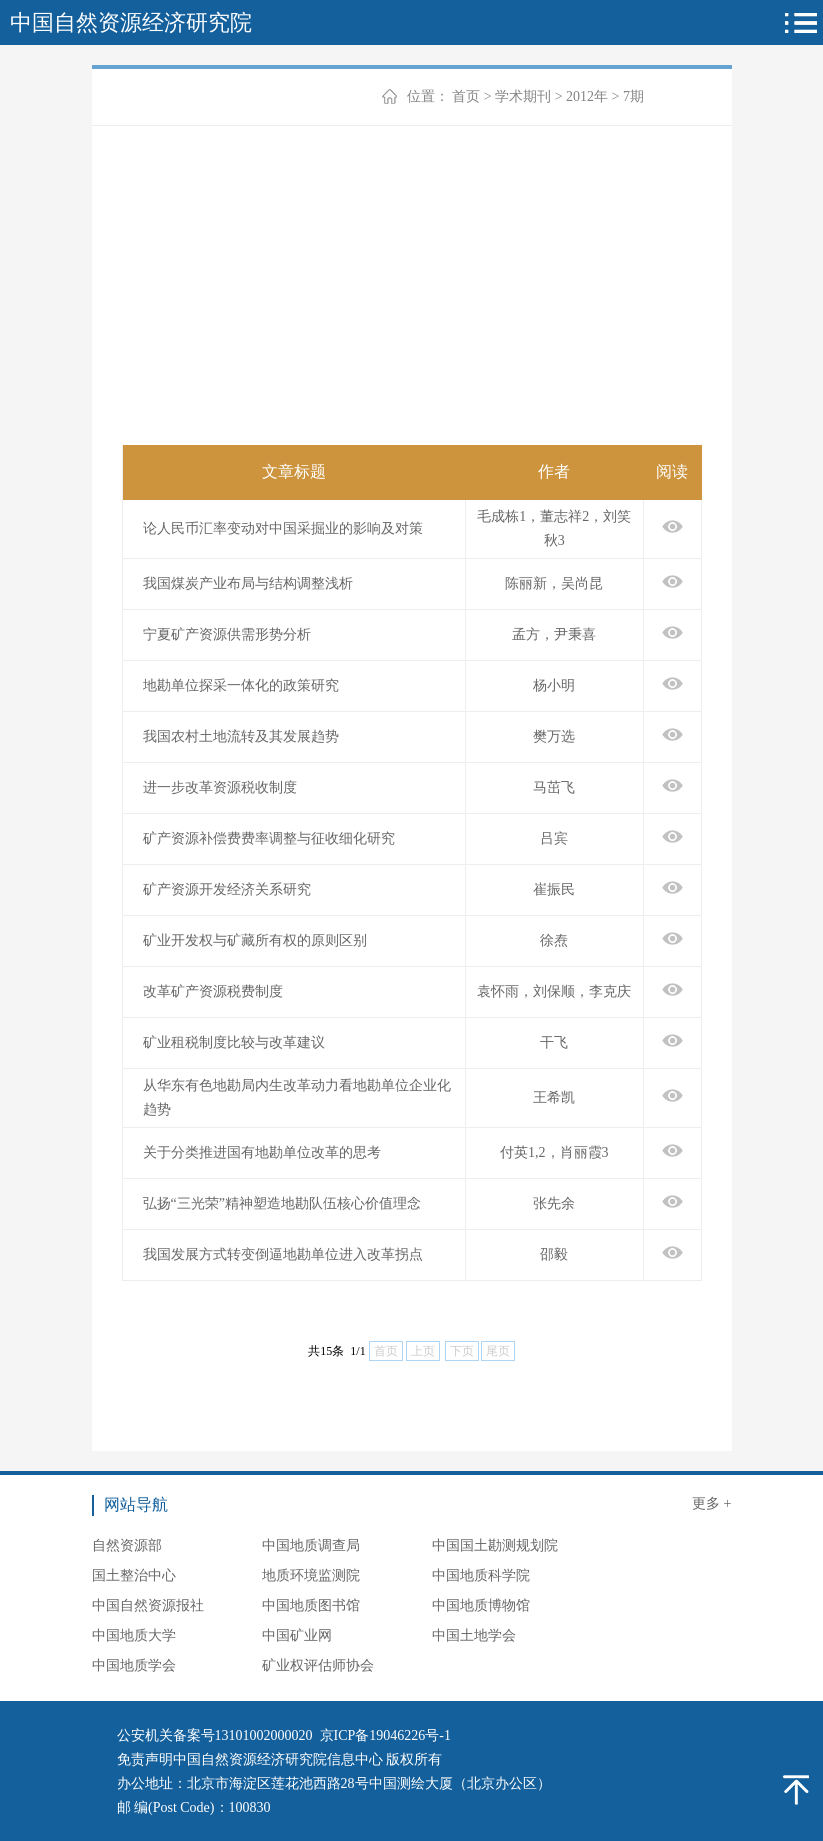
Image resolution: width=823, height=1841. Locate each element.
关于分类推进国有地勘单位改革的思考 (262, 1152)
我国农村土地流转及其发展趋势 (241, 736)
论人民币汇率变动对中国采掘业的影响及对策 (283, 528)
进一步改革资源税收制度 (220, 787)
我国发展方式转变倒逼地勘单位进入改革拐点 (283, 1254)
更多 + (711, 1503)
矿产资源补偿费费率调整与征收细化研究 (269, 838)
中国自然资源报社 (148, 1605)
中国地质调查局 (311, 1545)
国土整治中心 (134, 1575)
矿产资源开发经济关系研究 (227, 889)
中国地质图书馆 (311, 1605)
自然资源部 (127, 1545)
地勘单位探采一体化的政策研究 (241, 685)
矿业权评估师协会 (318, 1665)
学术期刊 (523, 96)
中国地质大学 (134, 1635)
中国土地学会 (474, 1635)
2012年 (587, 96)
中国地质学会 (134, 1665)
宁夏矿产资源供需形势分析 (227, 634)
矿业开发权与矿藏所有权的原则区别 (255, 940)
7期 (633, 96)
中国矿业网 (297, 1635)
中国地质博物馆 (481, 1605)
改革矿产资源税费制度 (213, 991)
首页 (466, 96)
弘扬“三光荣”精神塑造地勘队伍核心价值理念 (282, 1203)
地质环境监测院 (311, 1575)
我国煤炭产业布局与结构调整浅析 (248, 583)
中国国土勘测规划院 (495, 1545)
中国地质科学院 (481, 1575)
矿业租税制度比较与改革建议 (234, 1042)
